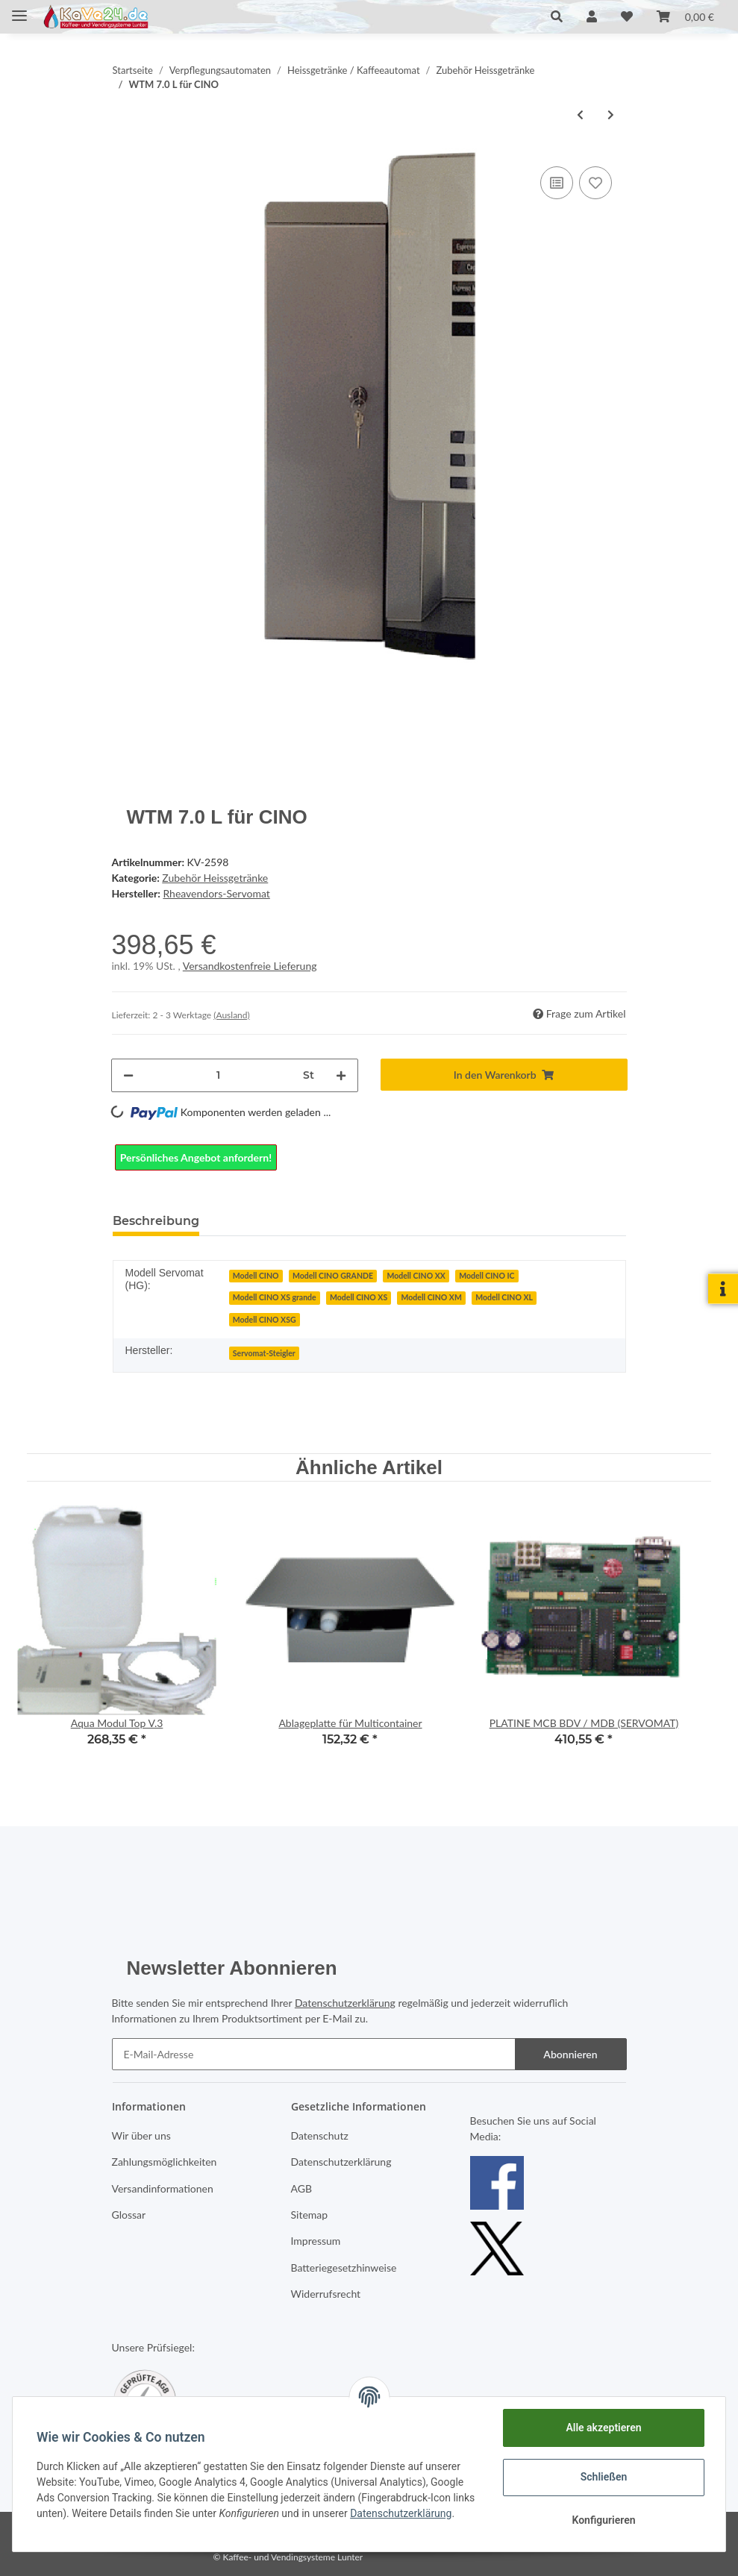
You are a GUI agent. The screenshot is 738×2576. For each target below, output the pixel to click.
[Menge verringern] (128, 1075)
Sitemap (309, 2214)
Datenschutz (319, 2135)
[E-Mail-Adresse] (314, 2054)
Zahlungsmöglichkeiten (164, 2161)
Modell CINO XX (416, 1275)
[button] (557, 16)
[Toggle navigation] (19, 9)
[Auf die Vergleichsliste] (556, 182)
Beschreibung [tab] (156, 1221)
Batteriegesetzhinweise (344, 2267)
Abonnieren (570, 2054)
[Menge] (218, 1075)
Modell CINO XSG (264, 1319)
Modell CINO (256, 1275)
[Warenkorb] (685, 16)
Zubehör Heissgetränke (215, 877)
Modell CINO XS (358, 1297)
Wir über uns (141, 2135)
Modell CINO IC (486, 1275)
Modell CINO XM (431, 1297)
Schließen (604, 2477)
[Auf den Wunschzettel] (595, 182)
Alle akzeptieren (603, 2428)
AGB (302, 2188)
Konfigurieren (603, 2520)
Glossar (129, 2214)
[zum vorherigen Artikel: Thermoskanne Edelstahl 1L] (580, 114)
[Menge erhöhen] (341, 1075)
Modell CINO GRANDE (333, 1275)
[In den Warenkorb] (504, 1075)
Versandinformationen (162, 2188)
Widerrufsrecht (326, 2293)
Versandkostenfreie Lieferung (250, 965)
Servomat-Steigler (264, 1353)
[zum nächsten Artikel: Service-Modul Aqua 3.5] (610, 114)
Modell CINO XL (504, 1297)
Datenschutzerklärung (345, 2002)
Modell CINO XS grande (274, 1297)
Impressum (316, 2240)
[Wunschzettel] (627, 16)
